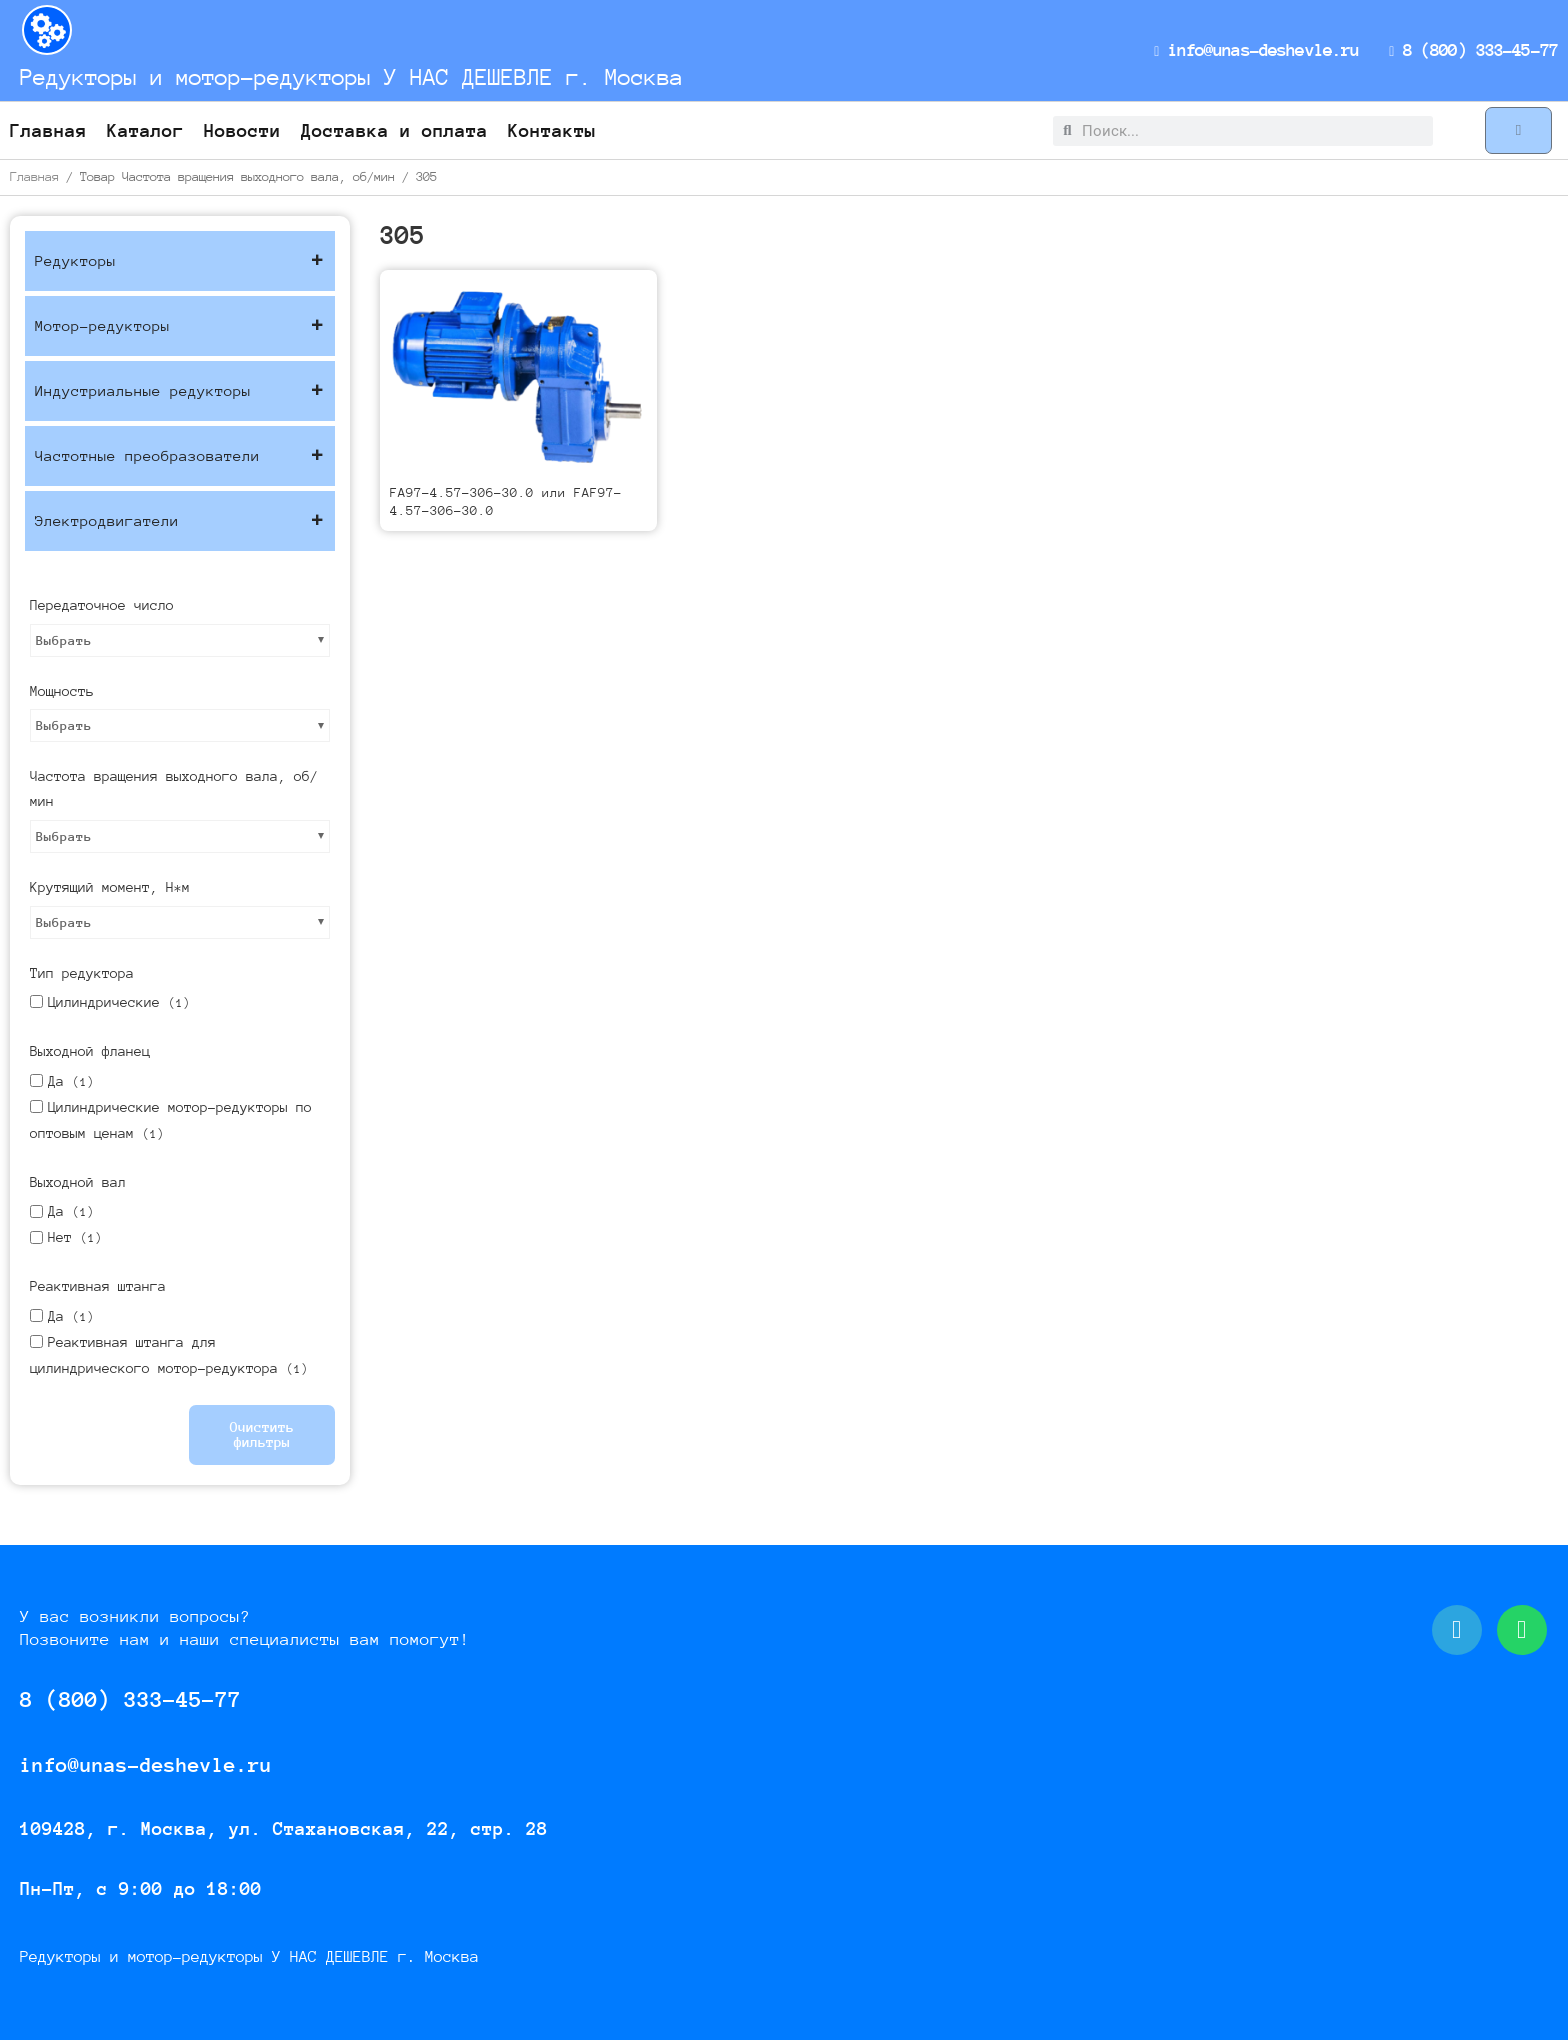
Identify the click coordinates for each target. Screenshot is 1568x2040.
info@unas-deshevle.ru (1261, 50)
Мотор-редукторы (180, 326)
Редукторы (180, 261)
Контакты (552, 130)
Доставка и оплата (394, 130)
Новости (242, 130)
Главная (48, 130)
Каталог (145, 130)
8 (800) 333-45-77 (1475, 50)
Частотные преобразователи (180, 456)
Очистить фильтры (262, 1434)
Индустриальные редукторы (180, 391)
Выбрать (64, 640)
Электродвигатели (180, 521)
